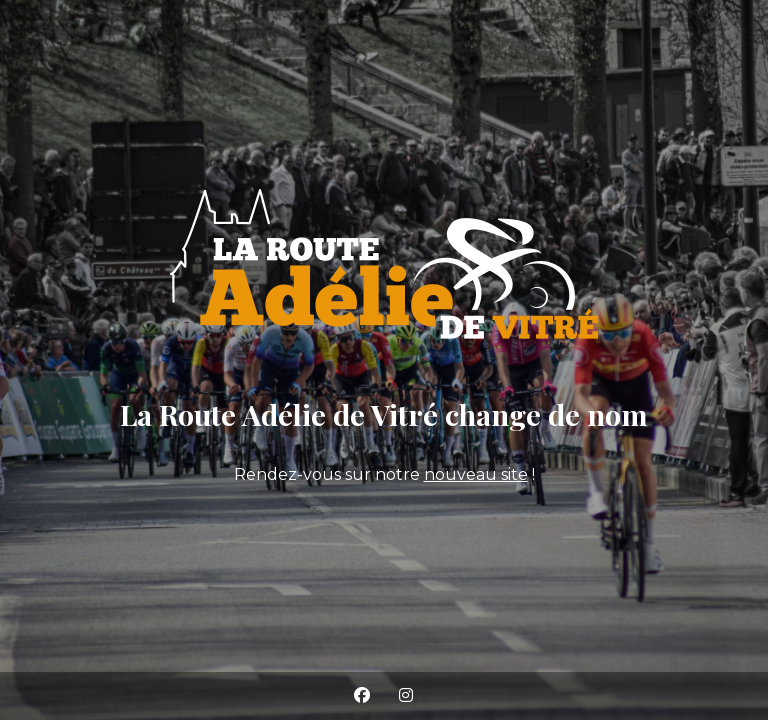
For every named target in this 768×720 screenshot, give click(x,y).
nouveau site (476, 474)
